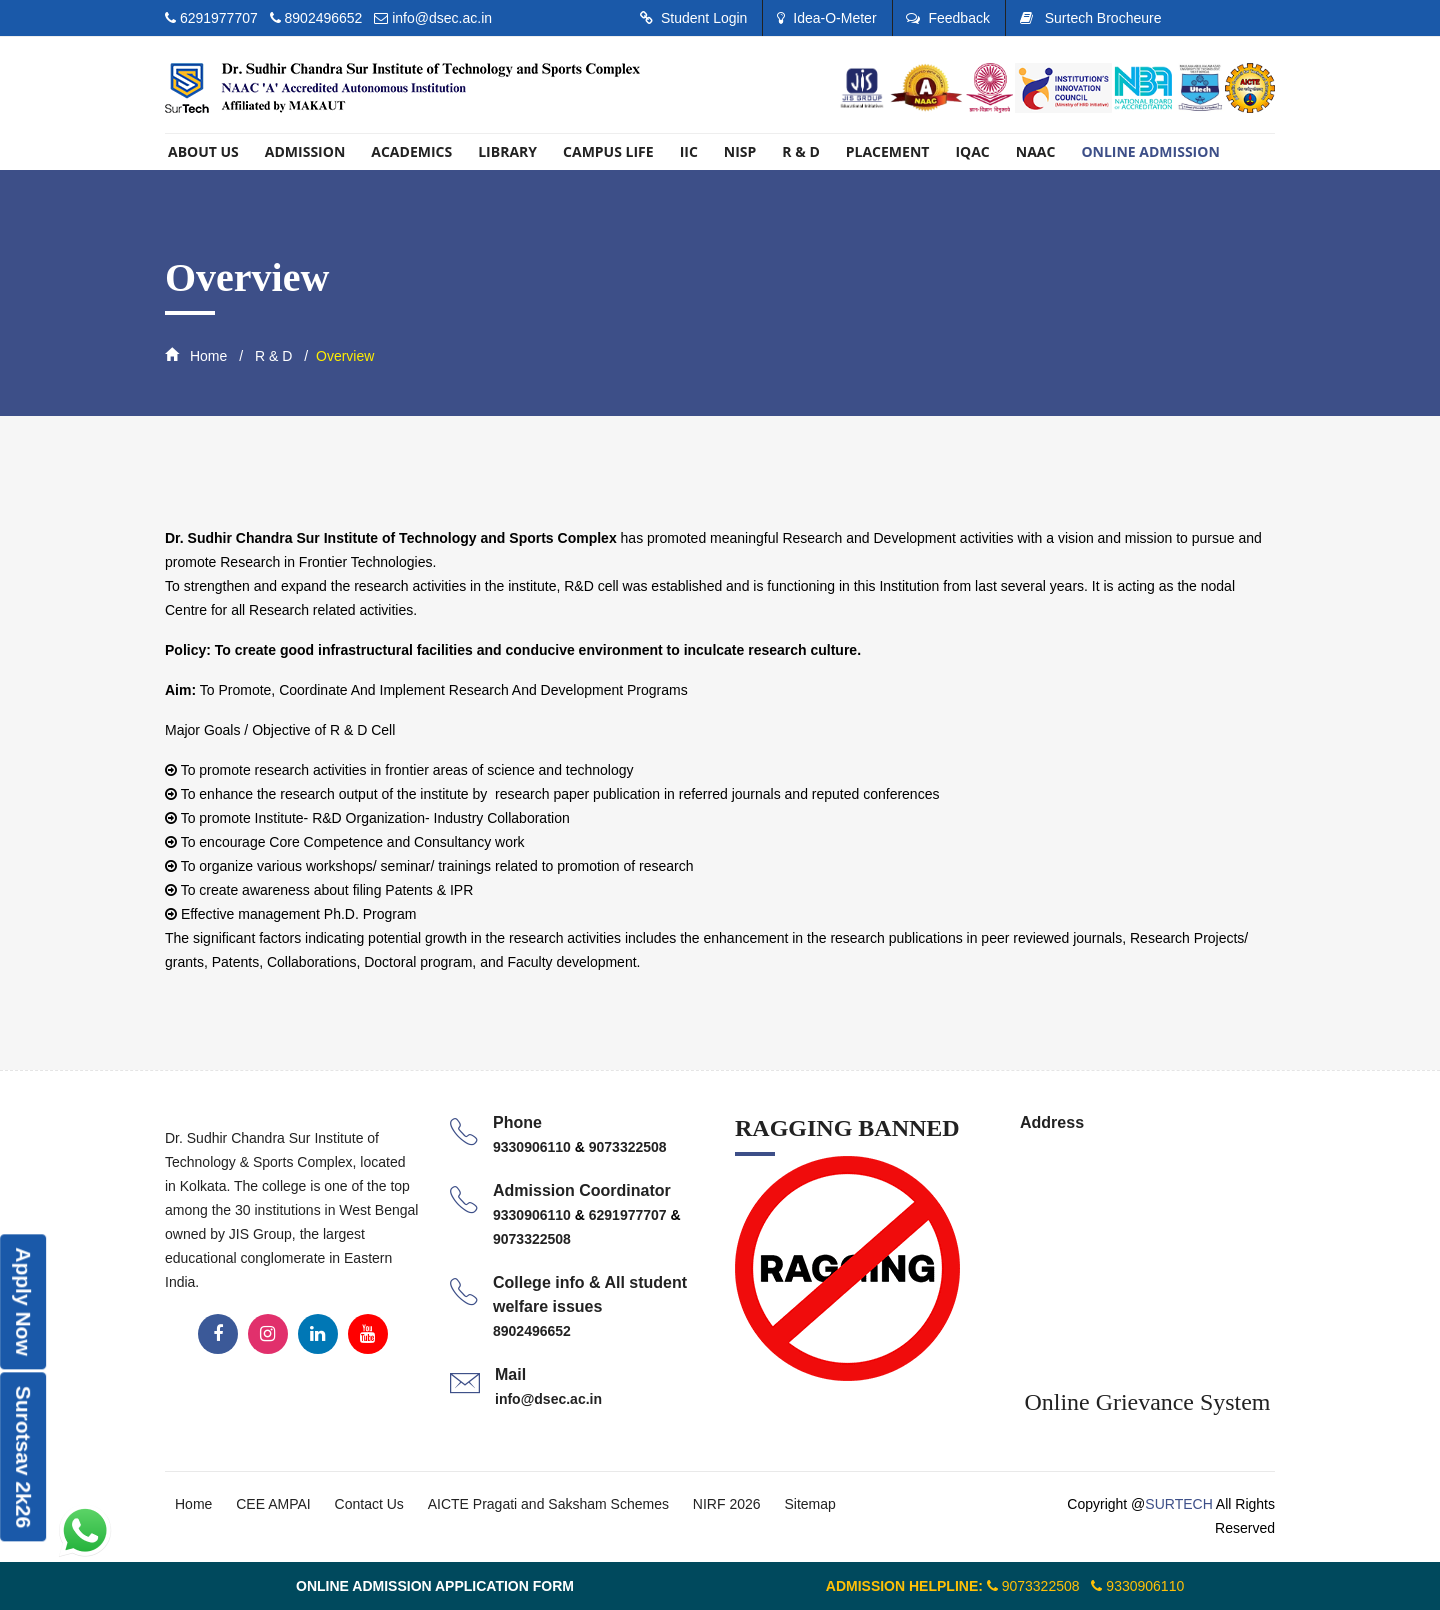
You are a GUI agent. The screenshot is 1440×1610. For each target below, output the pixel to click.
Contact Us (369, 1504)
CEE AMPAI (273, 1504)
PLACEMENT (888, 151)
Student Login (693, 18)
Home (196, 356)
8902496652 (324, 18)
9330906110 (534, 1147)
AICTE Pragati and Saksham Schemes (548, 1504)
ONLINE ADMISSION (1150, 151)
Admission (305, 151)
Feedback (947, 18)
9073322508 (628, 1147)
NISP (740, 151)
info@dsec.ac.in (442, 18)
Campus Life (608, 151)
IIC (689, 151)
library (507, 151)
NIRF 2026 (727, 1504)
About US (203, 151)
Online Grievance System (1147, 1402)
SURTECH (1178, 1504)
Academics (411, 151)
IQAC (972, 151)
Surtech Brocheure (1091, 18)
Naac (1036, 151)
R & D (800, 151)
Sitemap (809, 1504)
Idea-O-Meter (826, 18)
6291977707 (221, 18)
